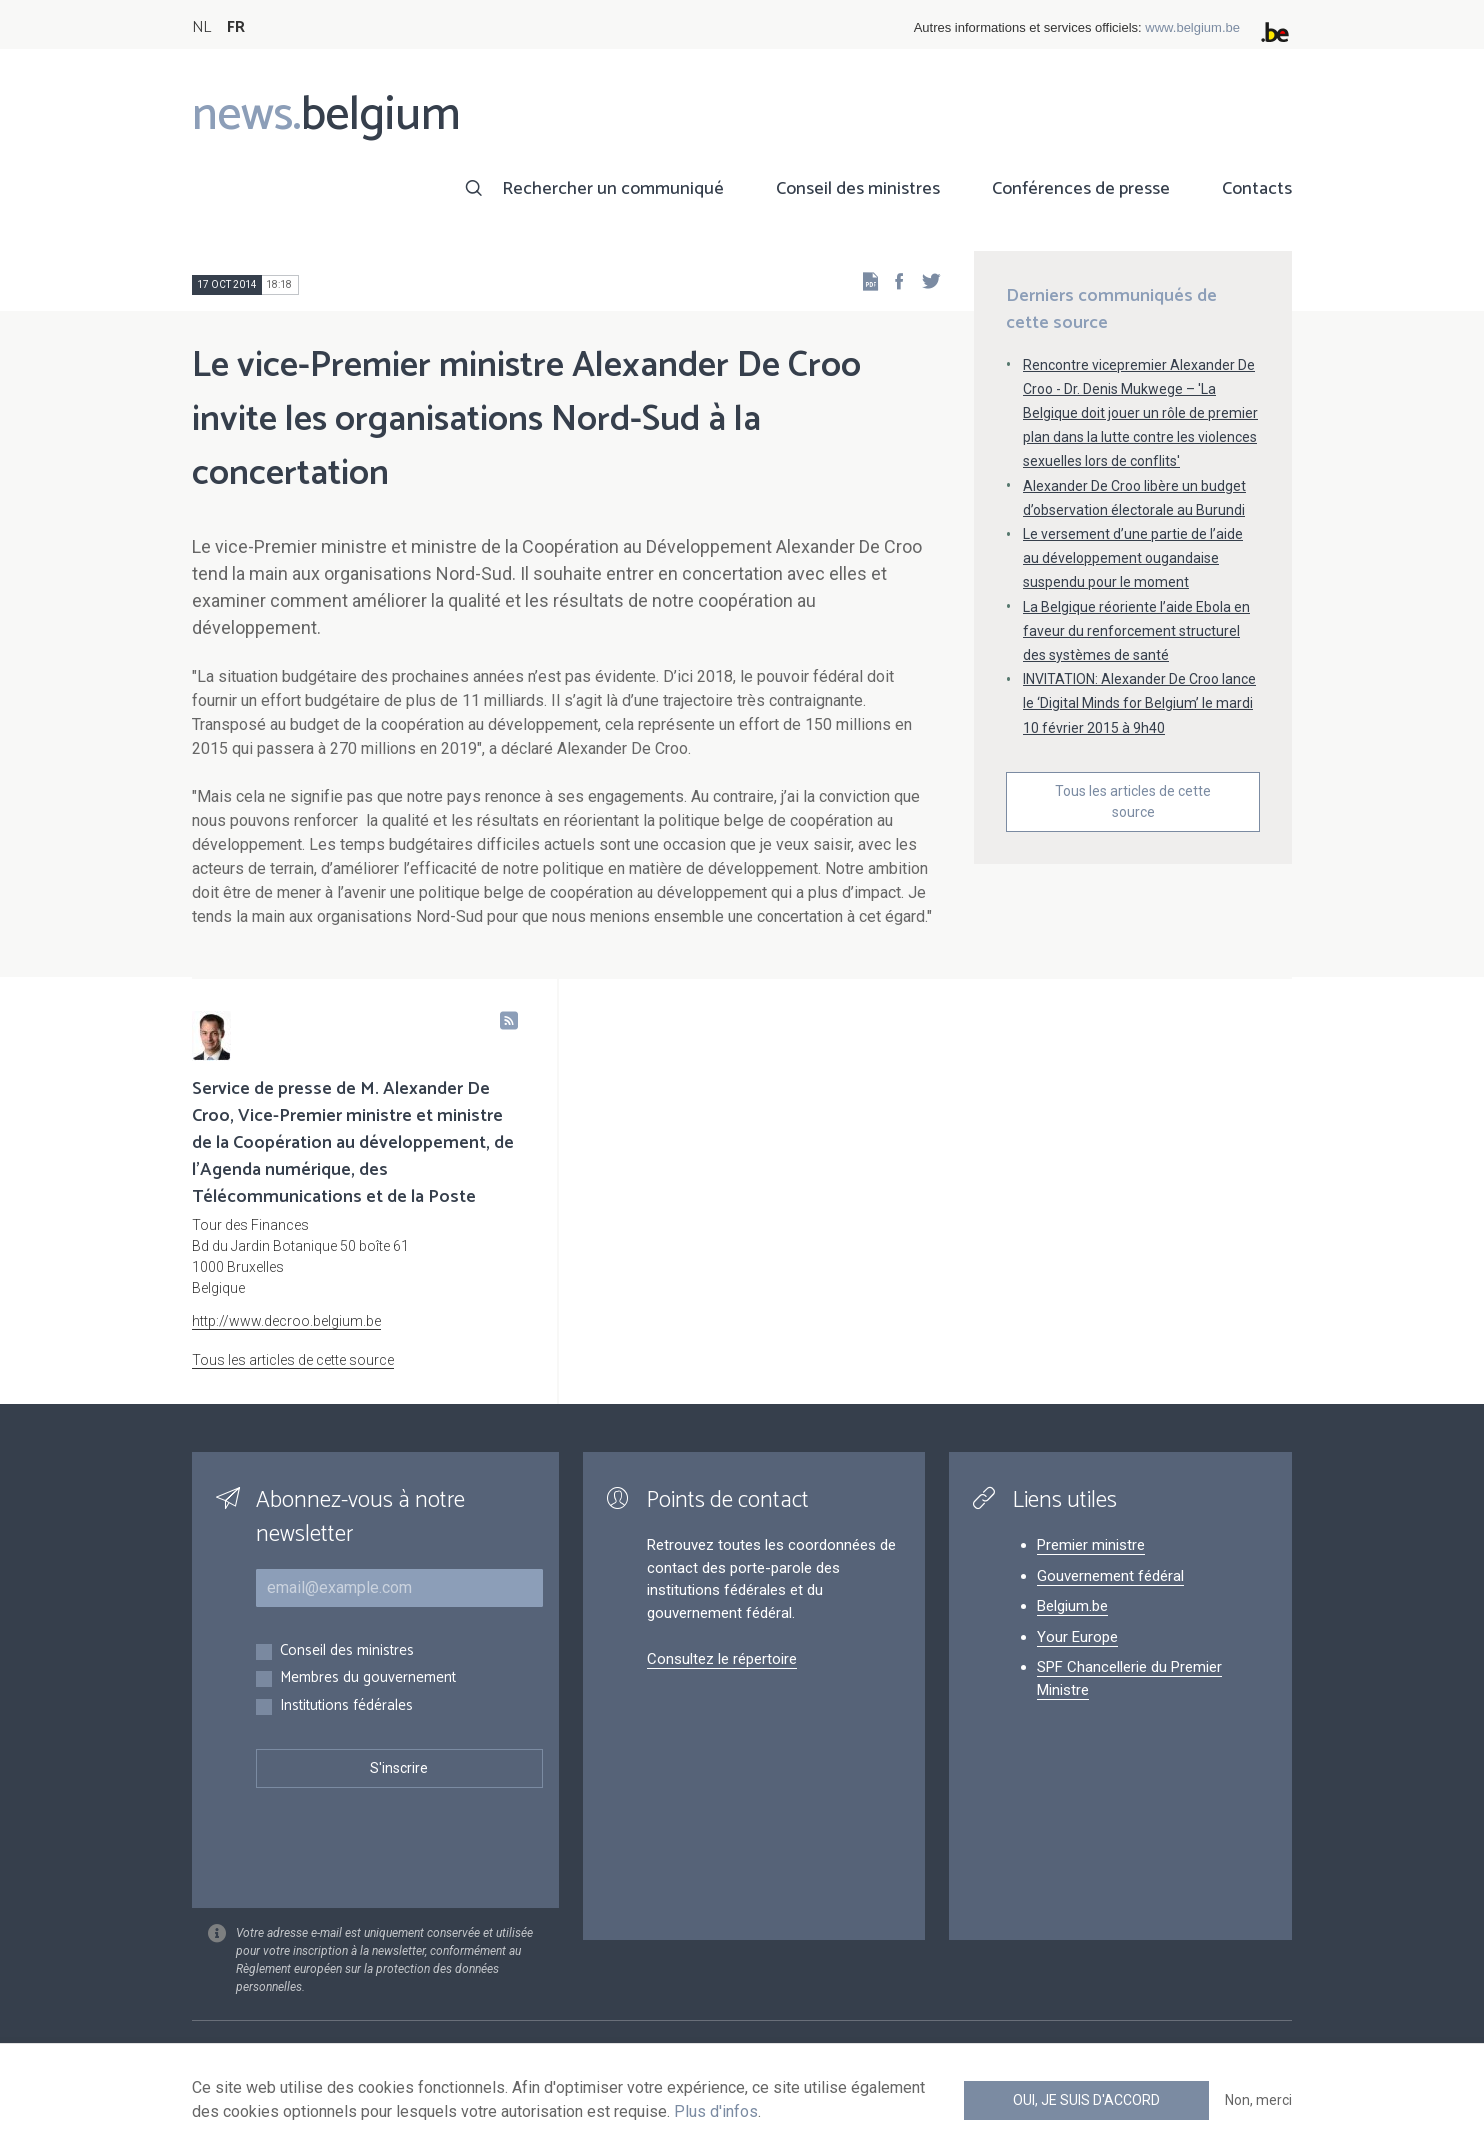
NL (201, 27)
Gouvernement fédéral (1110, 1576)
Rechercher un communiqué (613, 189)
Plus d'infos (716, 2111)
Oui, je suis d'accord (1086, 2100)
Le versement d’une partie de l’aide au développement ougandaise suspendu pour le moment (1133, 558)
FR (236, 27)
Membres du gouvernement (368, 1678)
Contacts (1257, 189)
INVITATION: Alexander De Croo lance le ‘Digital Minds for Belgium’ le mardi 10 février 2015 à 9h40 (1139, 703)
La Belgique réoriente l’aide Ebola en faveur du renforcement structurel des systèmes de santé (1136, 631)
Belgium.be (1072, 1606)
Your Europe (1077, 1637)
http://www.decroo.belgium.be (286, 1321)
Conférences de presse (1081, 189)
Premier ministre (1091, 1545)
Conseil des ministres (858, 189)
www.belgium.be (1192, 27)
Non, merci (1258, 2100)
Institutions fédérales (346, 1706)
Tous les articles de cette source (1133, 801)
